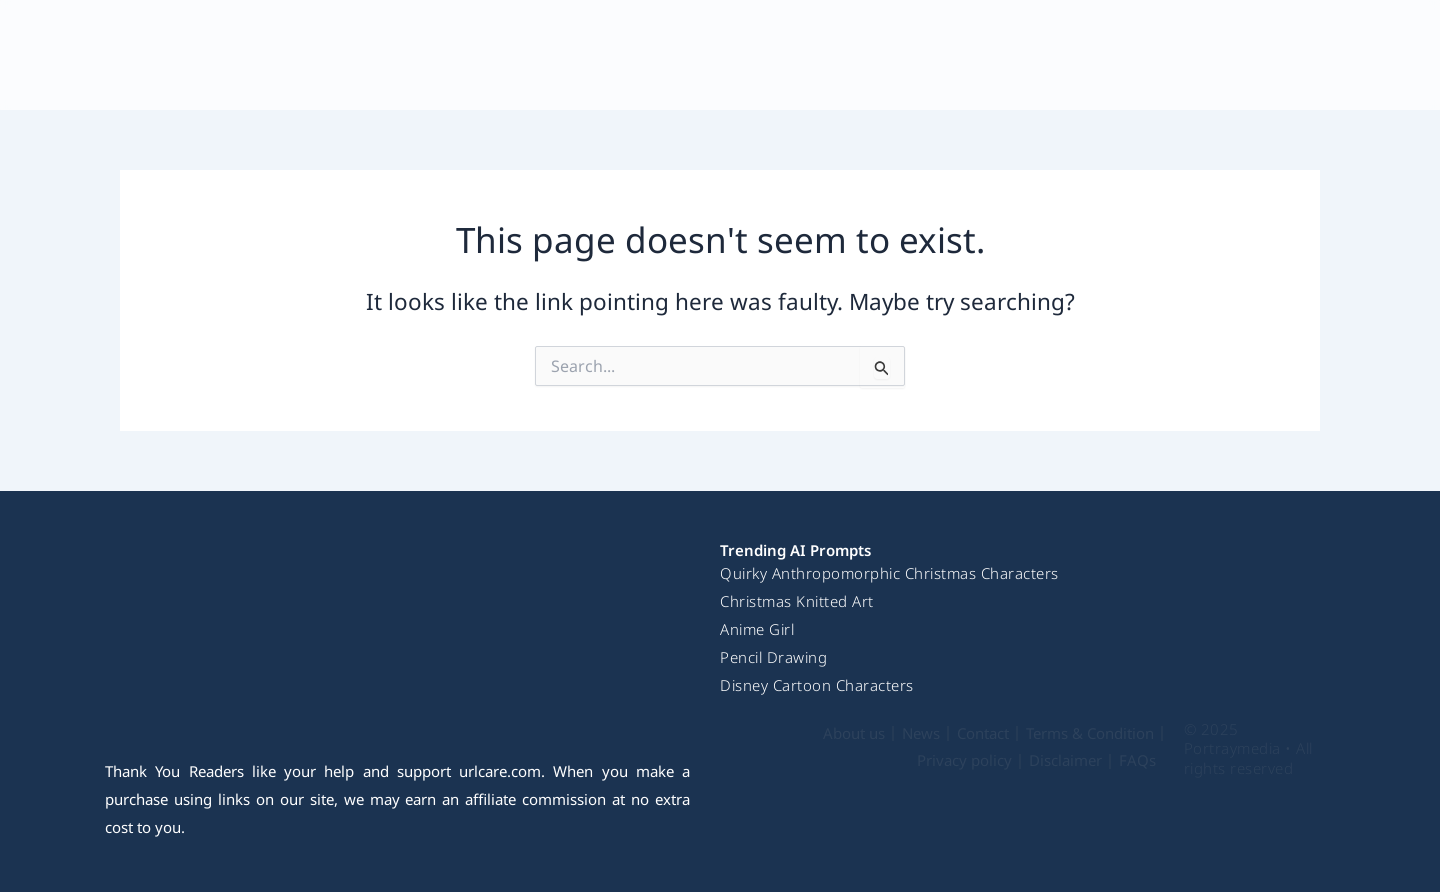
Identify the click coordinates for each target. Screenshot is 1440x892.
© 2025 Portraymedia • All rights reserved (1248, 748)
